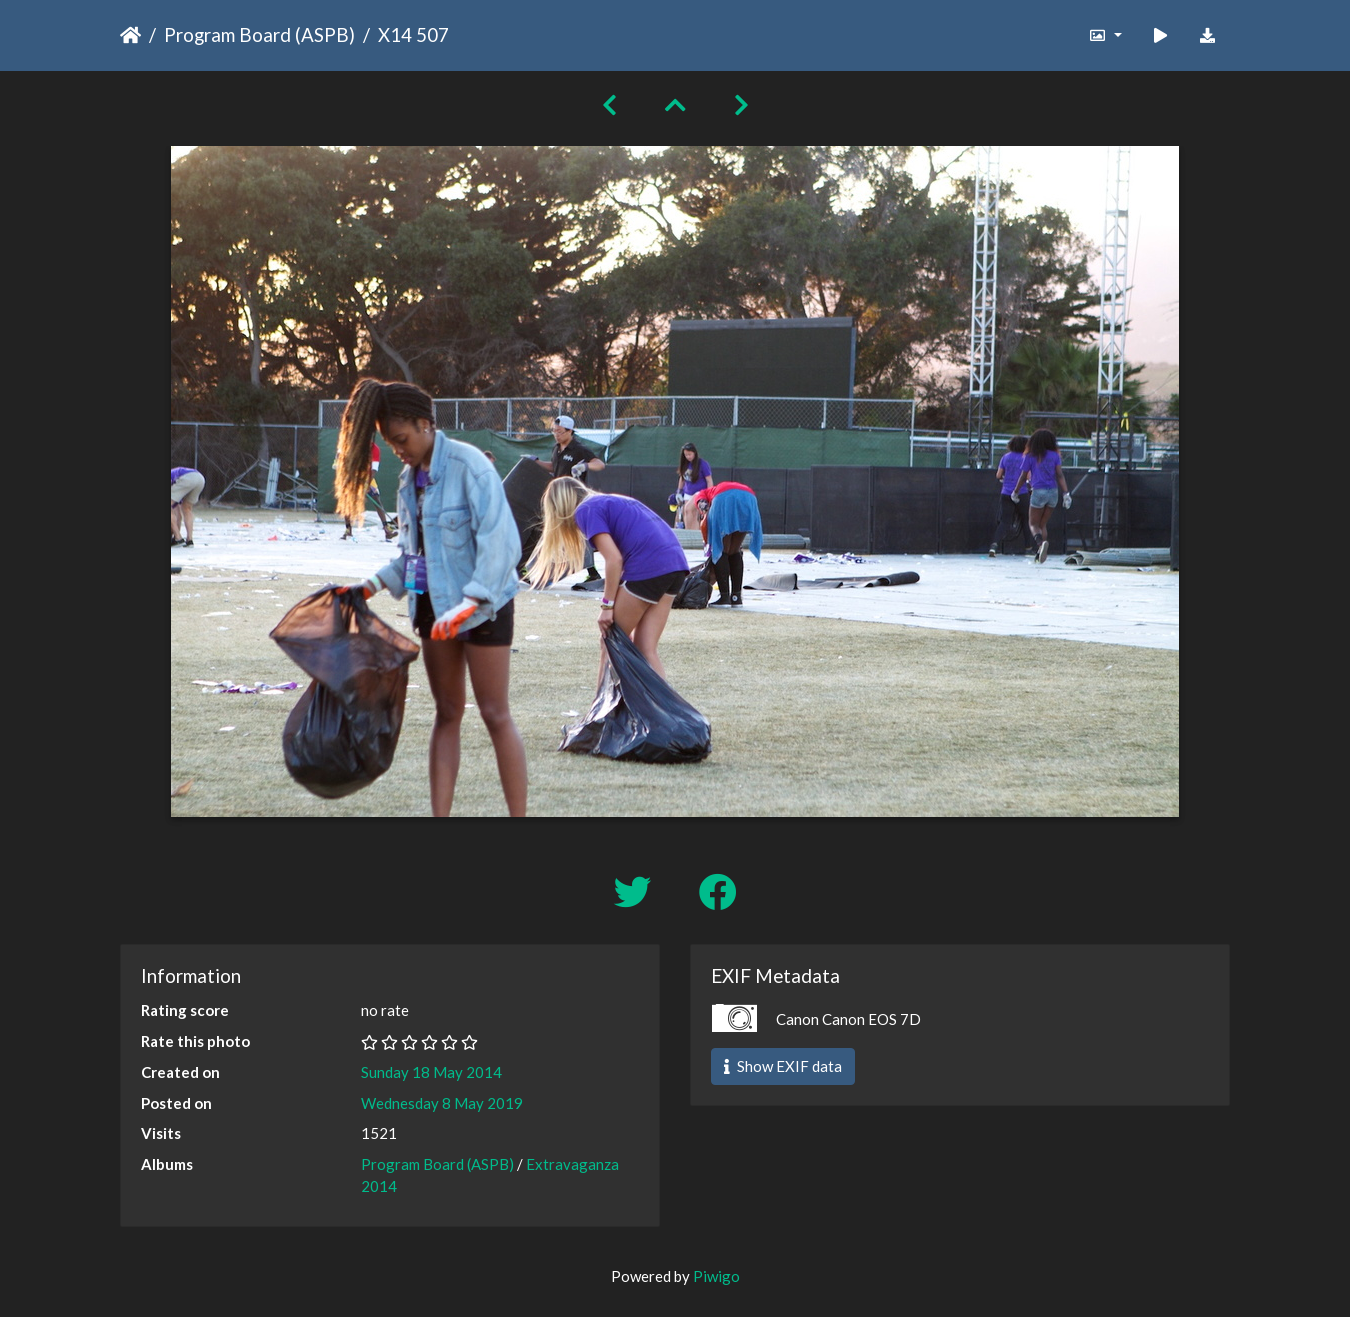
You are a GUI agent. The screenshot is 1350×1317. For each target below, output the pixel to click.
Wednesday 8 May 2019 (442, 1103)
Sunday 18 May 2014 (431, 1072)
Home (130, 35)
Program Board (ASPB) (259, 34)
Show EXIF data (783, 1066)
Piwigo (716, 1276)
